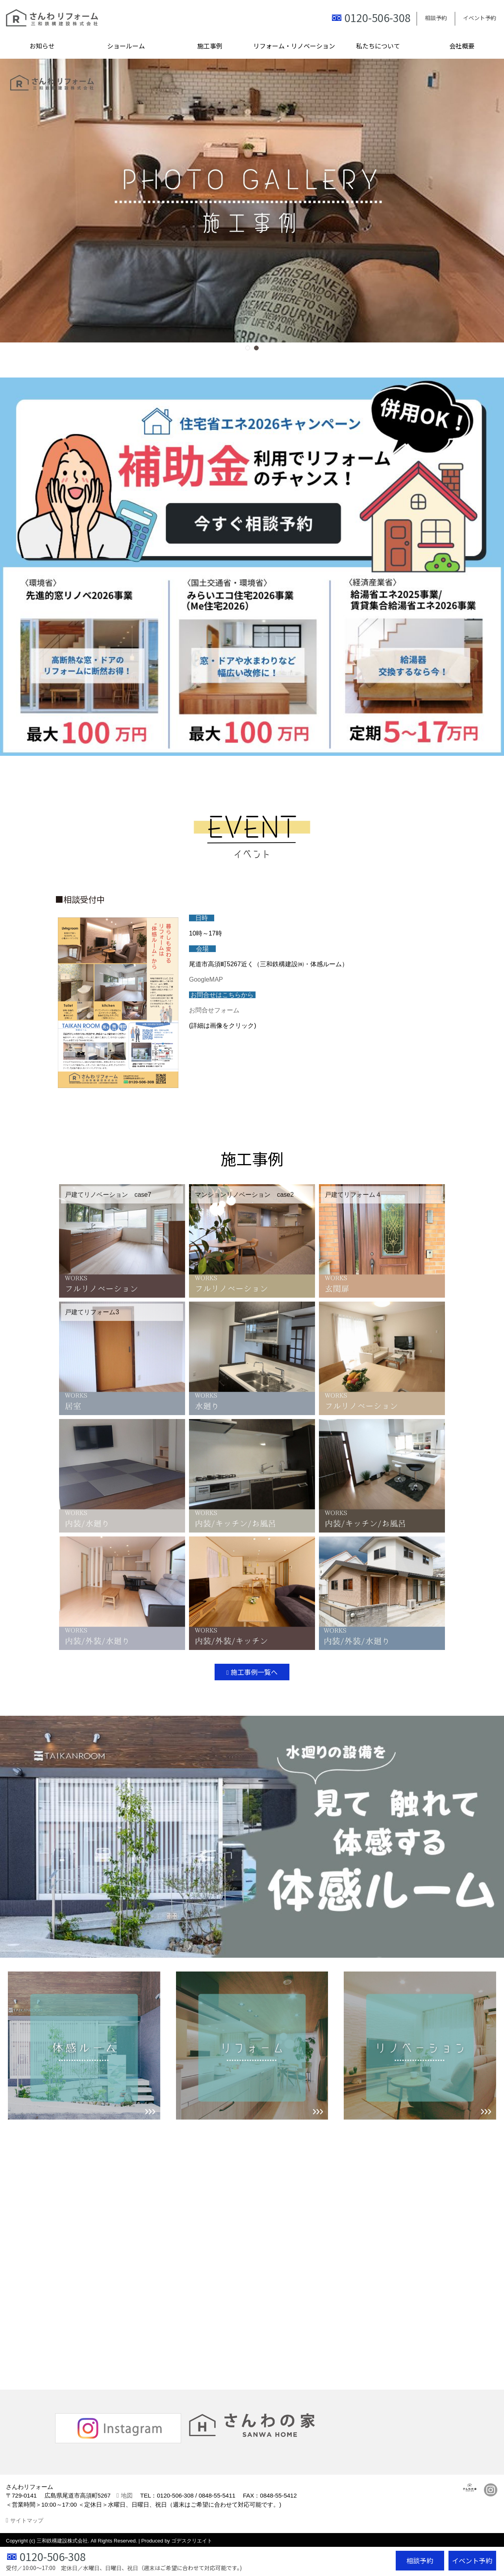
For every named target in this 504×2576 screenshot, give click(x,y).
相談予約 (436, 18)
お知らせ (42, 45)
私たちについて (378, 45)
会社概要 (461, 45)
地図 (127, 2495)
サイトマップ (26, 2520)
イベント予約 (479, 18)
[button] (247, 348)
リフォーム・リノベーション (294, 45)
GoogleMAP (206, 979)
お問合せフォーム (214, 1010)
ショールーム (126, 45)
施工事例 (209, 45)
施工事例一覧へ (254, 1672)
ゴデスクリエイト (191, 2541)
